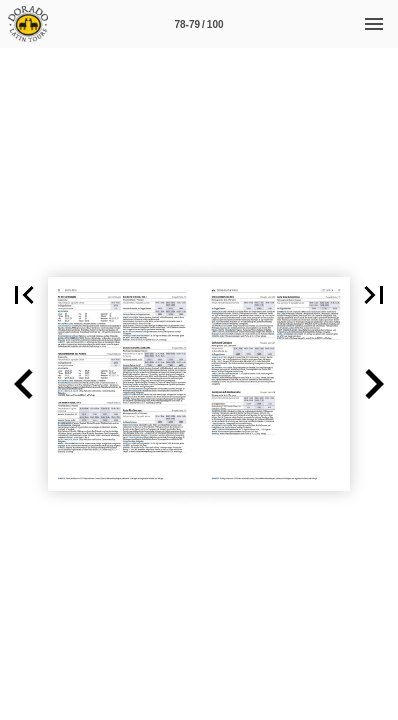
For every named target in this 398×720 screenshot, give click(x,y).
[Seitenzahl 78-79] (199, 24)
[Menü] (374, 24)
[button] (24, 295)
